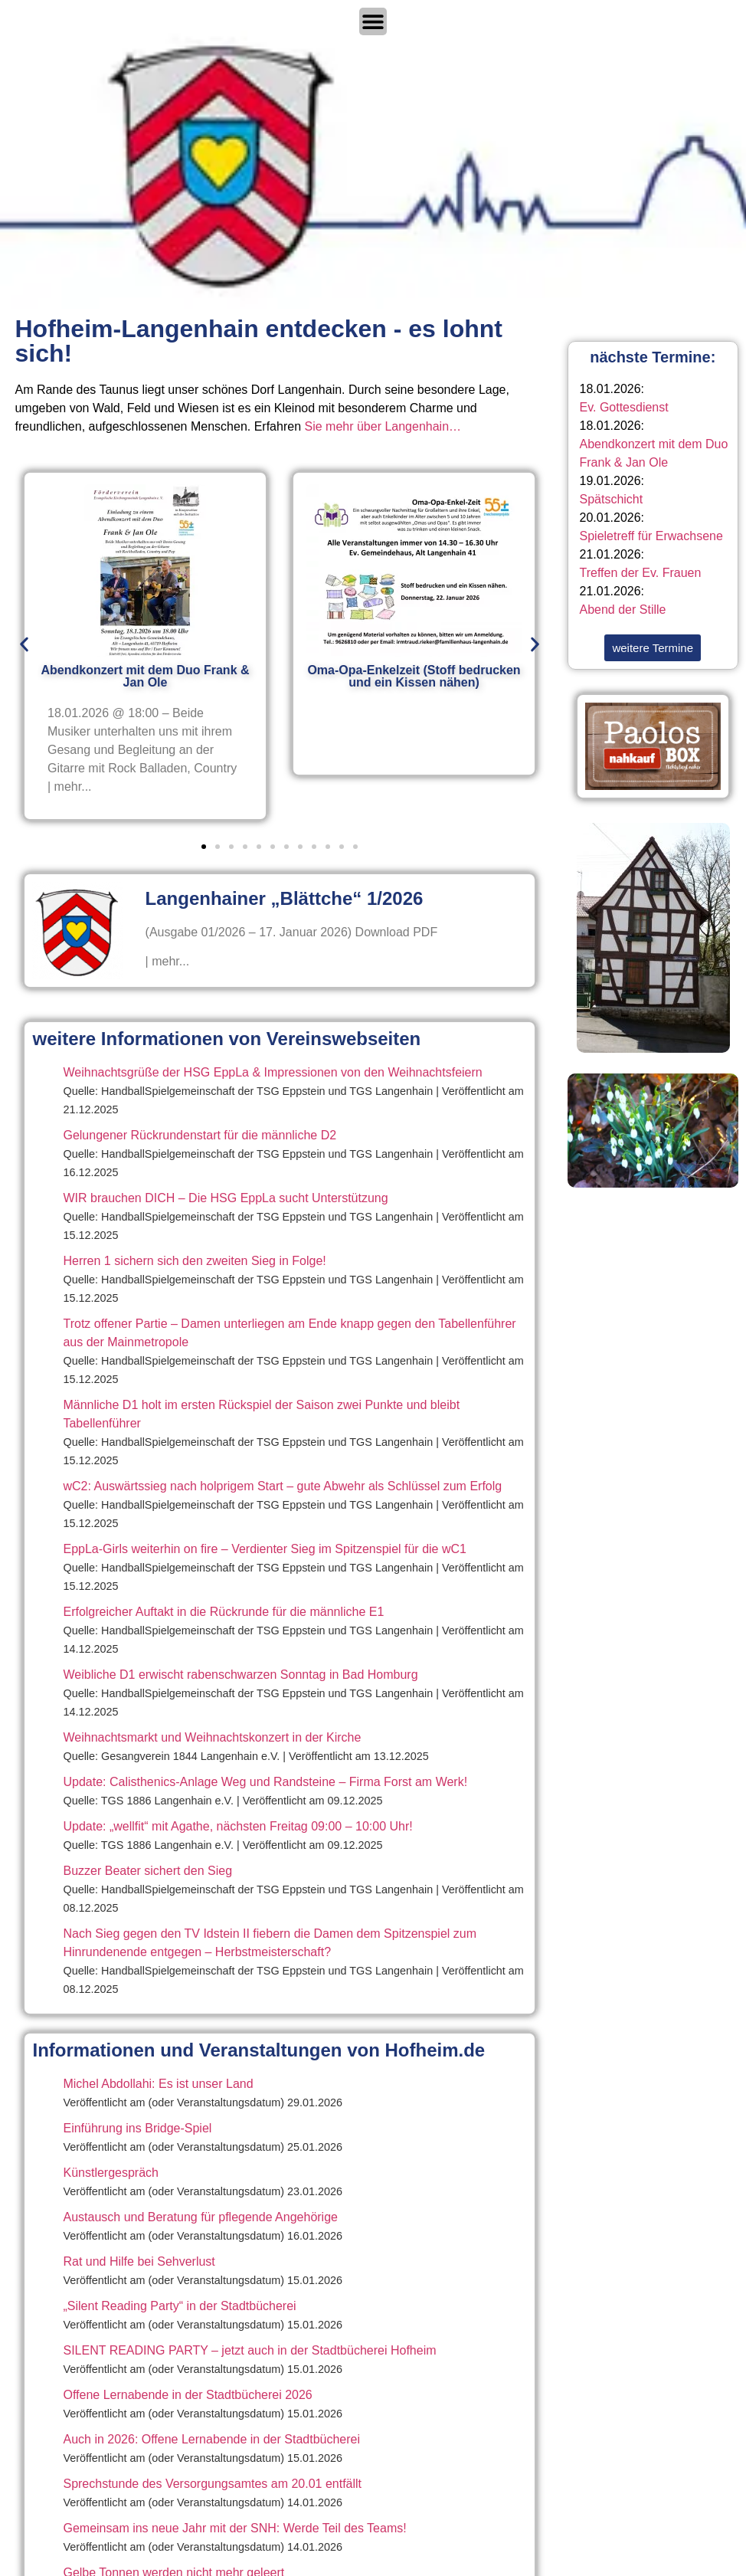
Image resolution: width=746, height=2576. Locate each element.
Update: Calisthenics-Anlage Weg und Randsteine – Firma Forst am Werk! (265, 1781)
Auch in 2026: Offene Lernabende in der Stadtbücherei (211, 2439)
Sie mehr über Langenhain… (382, 426)
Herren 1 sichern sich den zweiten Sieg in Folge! (194, 1260)
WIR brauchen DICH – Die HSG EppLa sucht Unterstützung (225, 1197)
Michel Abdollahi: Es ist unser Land (158, 2083)
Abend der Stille (623, 609)
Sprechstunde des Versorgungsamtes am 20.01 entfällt (212, 2483)
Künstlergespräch (111, 2172)
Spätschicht (611, 499)
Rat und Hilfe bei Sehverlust (138, 2261)
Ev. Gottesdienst (624, 407)
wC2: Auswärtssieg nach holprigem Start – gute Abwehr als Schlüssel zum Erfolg (282, 1486)
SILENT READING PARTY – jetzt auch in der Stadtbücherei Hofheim (249, 2350)
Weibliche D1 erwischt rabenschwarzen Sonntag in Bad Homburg (240, 1674)
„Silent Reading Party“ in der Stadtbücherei (179, 2305)
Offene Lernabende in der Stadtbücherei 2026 (187, 2394)
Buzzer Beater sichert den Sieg (147, 1870)
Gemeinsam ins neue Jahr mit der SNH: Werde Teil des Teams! (234, 2528)
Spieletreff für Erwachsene (651, 535)
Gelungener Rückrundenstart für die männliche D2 (199, 1135)
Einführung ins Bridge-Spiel (137, 2128)
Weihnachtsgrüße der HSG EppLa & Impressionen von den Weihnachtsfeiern (272, 1072)
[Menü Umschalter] (373, 21)
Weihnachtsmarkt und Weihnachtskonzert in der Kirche (212, 1737)
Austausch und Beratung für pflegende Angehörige (200, 2217)
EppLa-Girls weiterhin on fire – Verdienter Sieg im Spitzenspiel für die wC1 (264, 1548)
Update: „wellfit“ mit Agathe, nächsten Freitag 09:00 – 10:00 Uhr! (237, 1826)
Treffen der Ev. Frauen (641, 572)
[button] (24, 644)
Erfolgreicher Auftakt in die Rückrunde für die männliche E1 (223, 1611)
